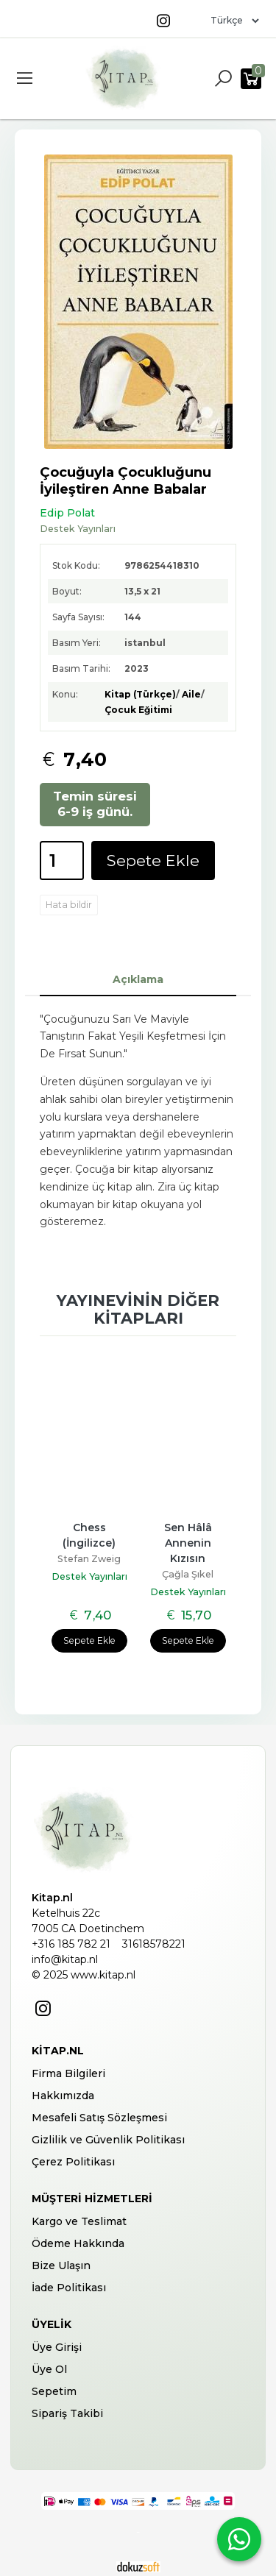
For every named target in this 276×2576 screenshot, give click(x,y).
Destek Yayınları (89, 1576)
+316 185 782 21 (71, 1944)
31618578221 (153, 1944)
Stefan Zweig (89, 1558)
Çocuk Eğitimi (138, 709)
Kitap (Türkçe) (140, 694)
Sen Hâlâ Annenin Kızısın (189, 1543)
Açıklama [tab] (138, 979)
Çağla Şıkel (187, 1574)
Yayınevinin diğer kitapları (138, 1309)
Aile (191, 694)
